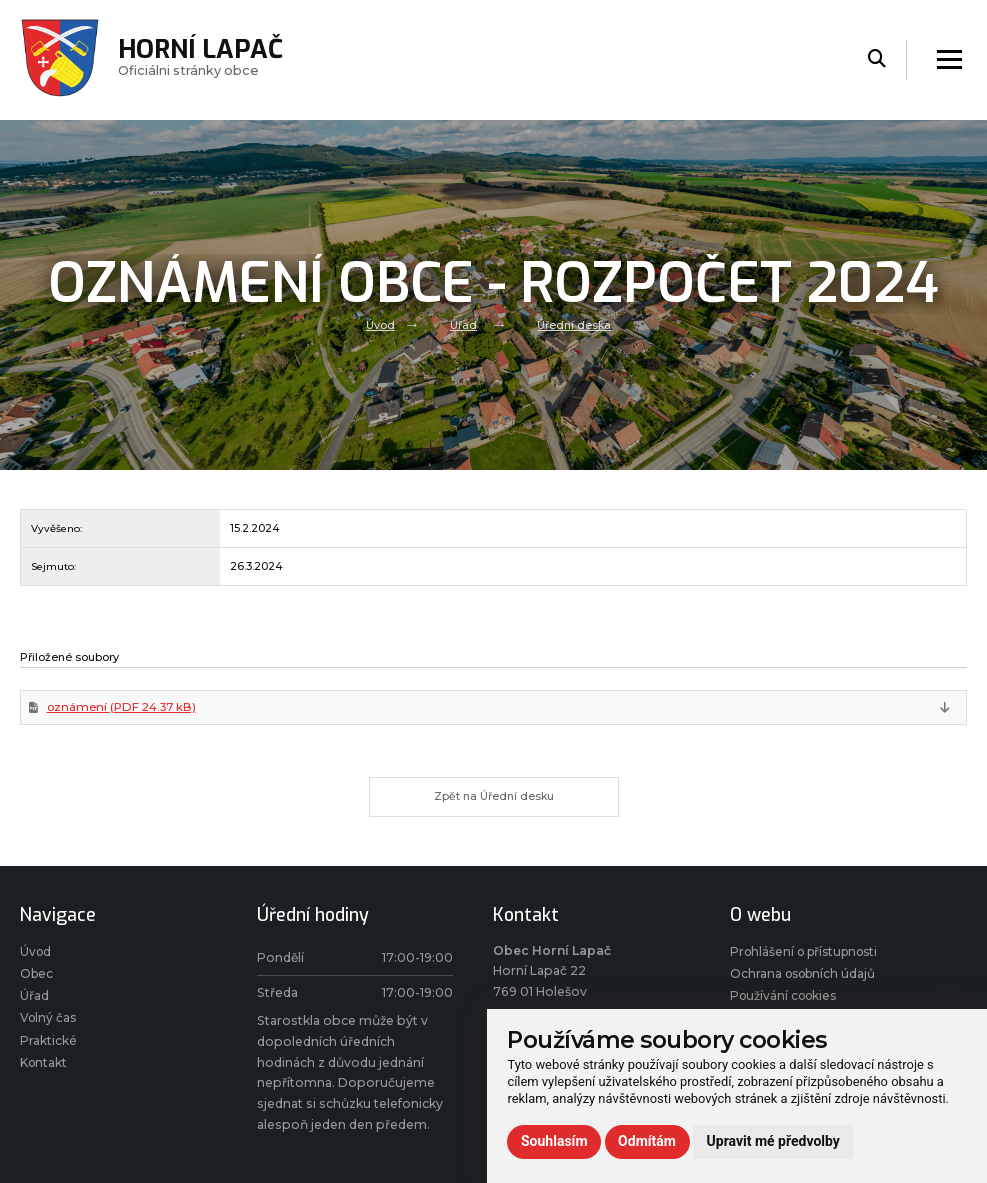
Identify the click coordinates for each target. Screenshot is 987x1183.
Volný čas (49, 1025)
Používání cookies (786, 1002)
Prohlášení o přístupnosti (809, 957)
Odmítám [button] (647, 1141)
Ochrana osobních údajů (806, 979)
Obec (37, 979)
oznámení (123, 708)
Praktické (48, 1048)
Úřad (463, 325)
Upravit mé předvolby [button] (773, 1141)
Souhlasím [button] (554, 1141)
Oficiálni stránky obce (202, 59)
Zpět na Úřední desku (493, 800)
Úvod (379, 325)
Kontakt (45, 1071)
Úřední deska (574, 325)
